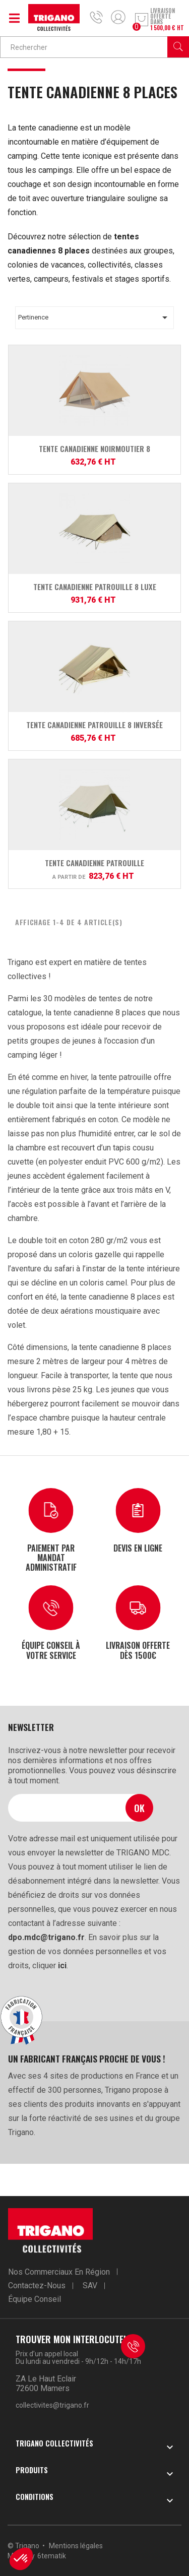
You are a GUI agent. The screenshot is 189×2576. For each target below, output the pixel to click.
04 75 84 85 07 (99, 17)
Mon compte (118, 17)
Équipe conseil (34, 2299)
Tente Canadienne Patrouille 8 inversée (94, 724)
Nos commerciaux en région (59, 2272)
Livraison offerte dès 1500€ (138, 1649)
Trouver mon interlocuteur (75, 2339)
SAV (90, 2285)
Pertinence (94, 317)
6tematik (51, 2555)
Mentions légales (76, 2545)
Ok (139, 1808)
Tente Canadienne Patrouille (94, 862)
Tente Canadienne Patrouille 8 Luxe (94, 586)
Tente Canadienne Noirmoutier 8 (94, 448)
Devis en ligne (137, 1547)
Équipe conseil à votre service (51, 1649)
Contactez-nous (37, 2285)
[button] (21, 2559)
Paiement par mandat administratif (51, 1557)
